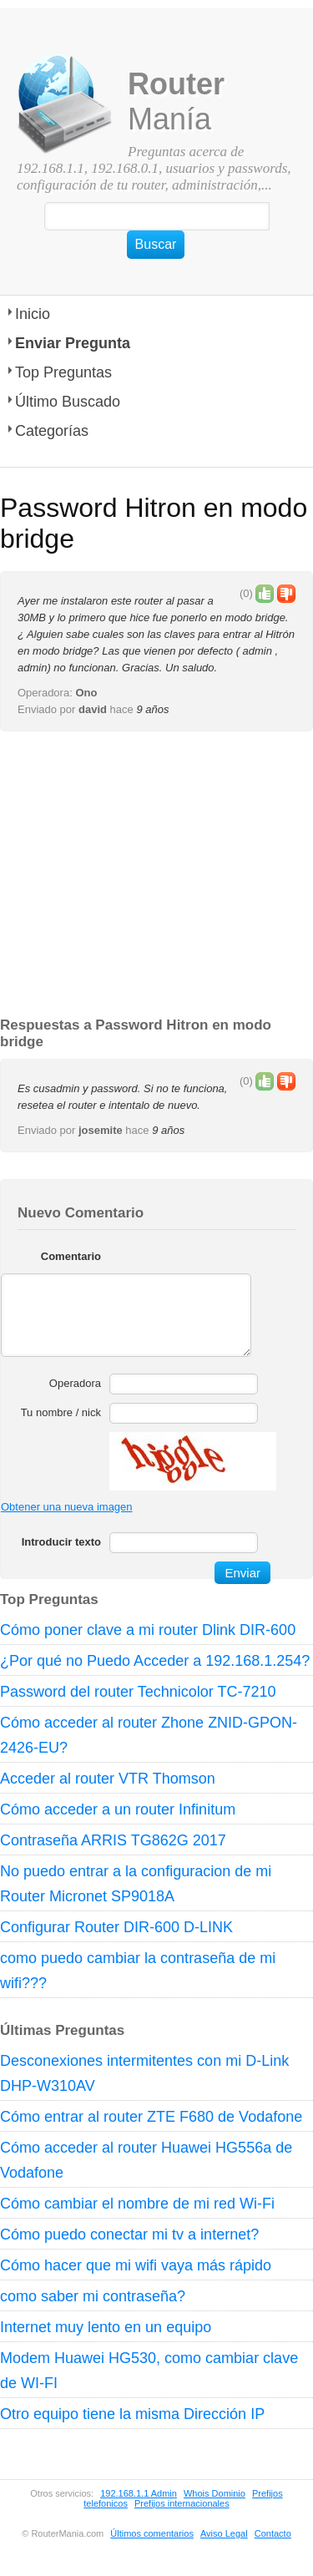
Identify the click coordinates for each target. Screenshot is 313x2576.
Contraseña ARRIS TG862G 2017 (113, 1840)
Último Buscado (67, 401)
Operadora (75, 1383)
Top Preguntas (63, 372)
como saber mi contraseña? (92, 2296)
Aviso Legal (224, 2533)
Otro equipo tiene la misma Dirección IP (132, 2414)
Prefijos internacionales (182, 2503)
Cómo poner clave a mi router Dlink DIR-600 (147, 1630)
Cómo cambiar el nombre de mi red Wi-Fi (137, 2203)
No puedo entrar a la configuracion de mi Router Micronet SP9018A (135, 1884)
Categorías (51, 431)
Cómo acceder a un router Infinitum (117, 1809)
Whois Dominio (214, 2493)
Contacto (273, 2533)
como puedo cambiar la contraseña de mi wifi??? (137, 1970)
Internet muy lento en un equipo (105, 2327)
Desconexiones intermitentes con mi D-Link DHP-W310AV (144, 2073)
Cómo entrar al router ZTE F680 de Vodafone (151, 2116)
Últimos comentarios (152, 2533)
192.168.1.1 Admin (138, 2493)
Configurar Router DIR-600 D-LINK (116, 1927)
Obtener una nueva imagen (67, 1507)
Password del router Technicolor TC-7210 (138, 1691)
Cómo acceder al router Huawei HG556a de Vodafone (146, 2160)
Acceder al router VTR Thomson (107, 1778)
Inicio (32, 314)
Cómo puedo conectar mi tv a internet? (129, 2234)
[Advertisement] (156, 875)
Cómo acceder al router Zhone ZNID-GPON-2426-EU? (148, 1735)
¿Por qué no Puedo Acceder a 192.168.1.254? (155, 1660)
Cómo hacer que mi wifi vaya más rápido (135, 2265)
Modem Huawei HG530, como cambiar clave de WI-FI (149, 2370)
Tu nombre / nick (61, 1412)
